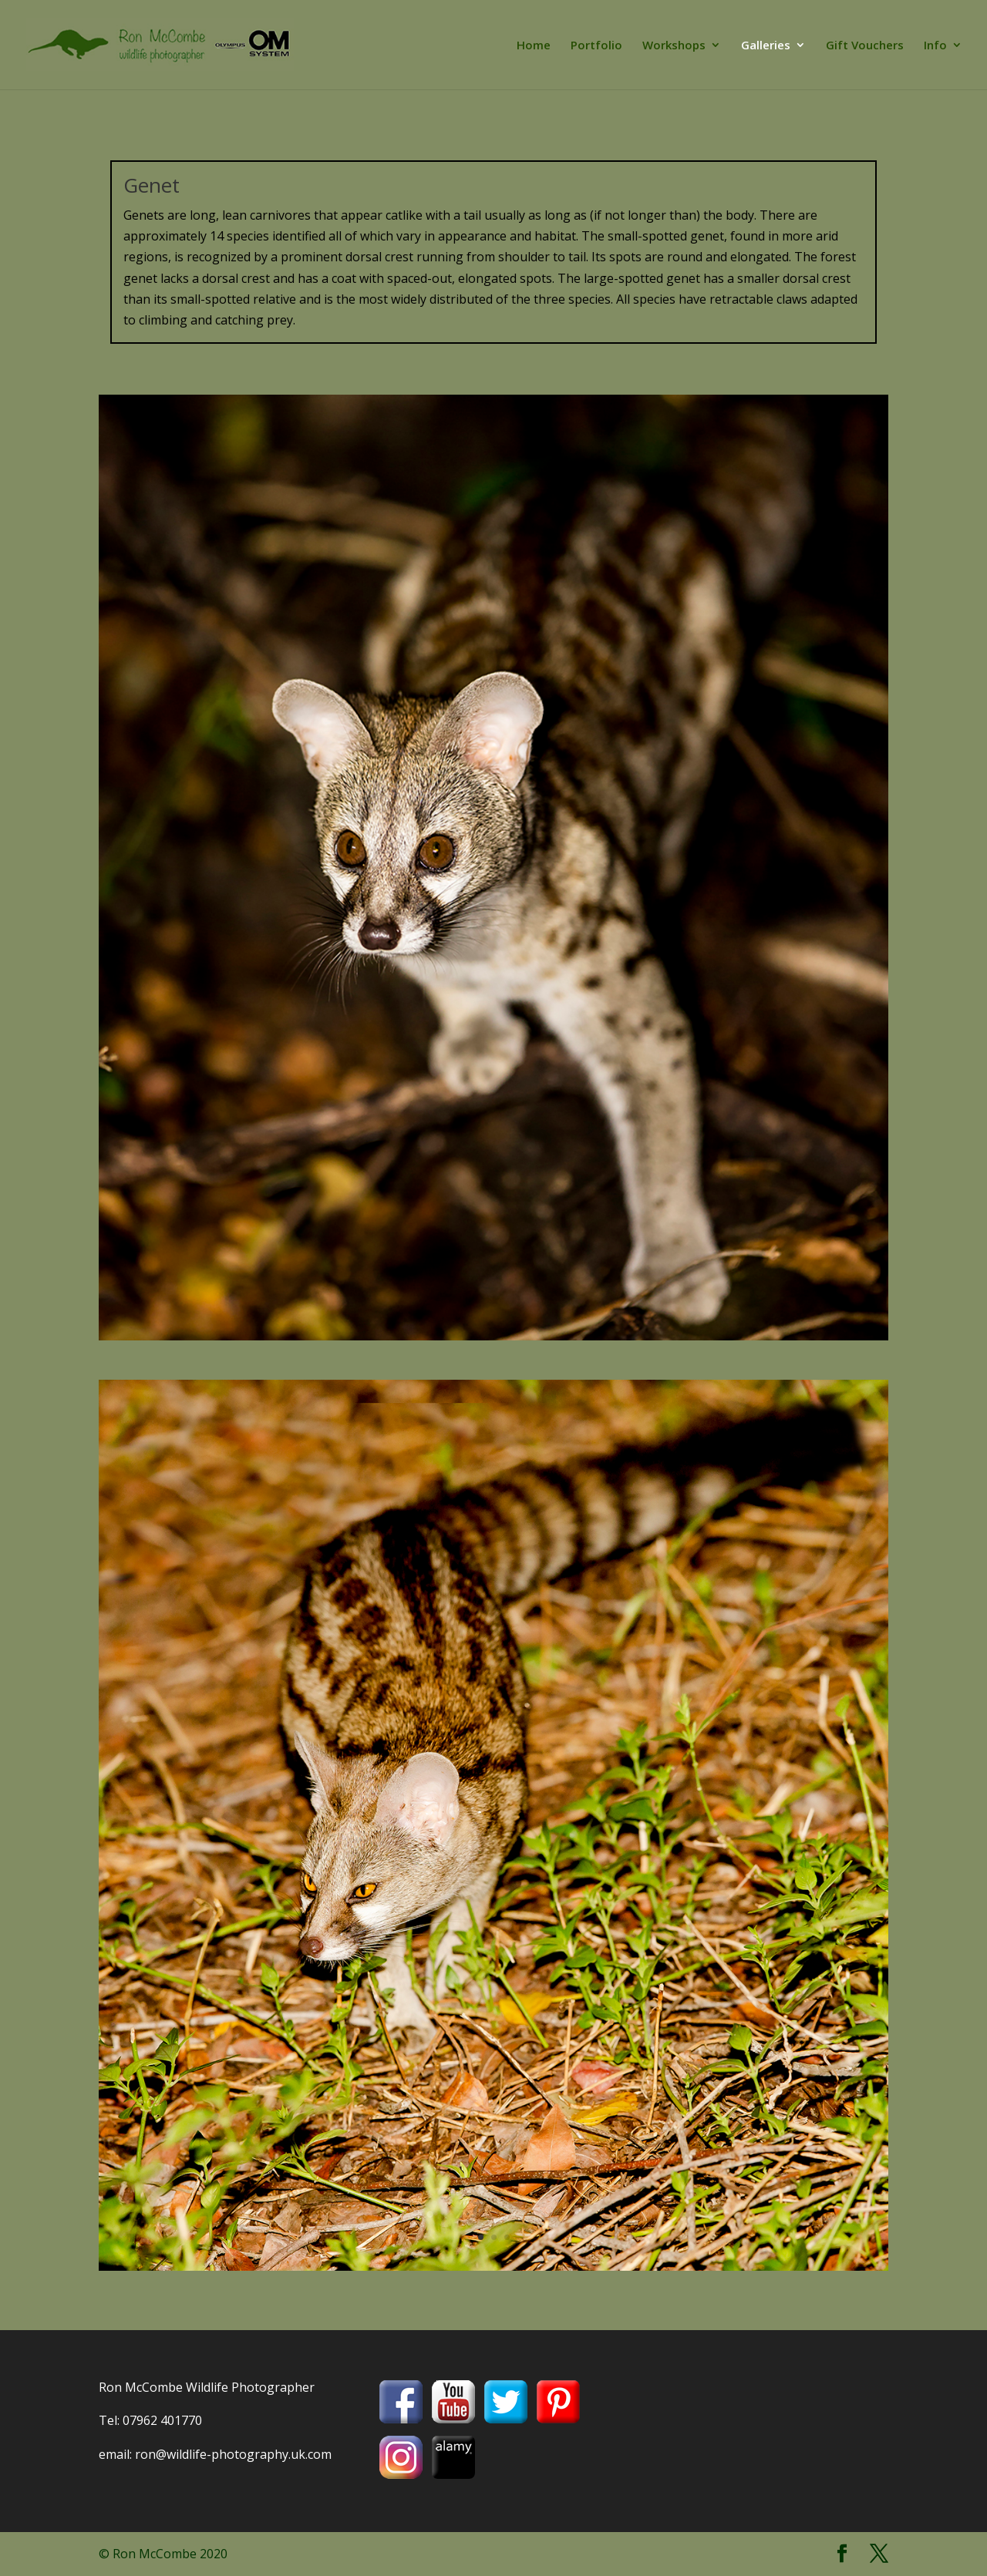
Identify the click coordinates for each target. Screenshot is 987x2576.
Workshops (674, 45)
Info (935, 45)
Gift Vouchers (865, 45)
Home (534, 45)
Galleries (765, 45)
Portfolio (596, 45)
